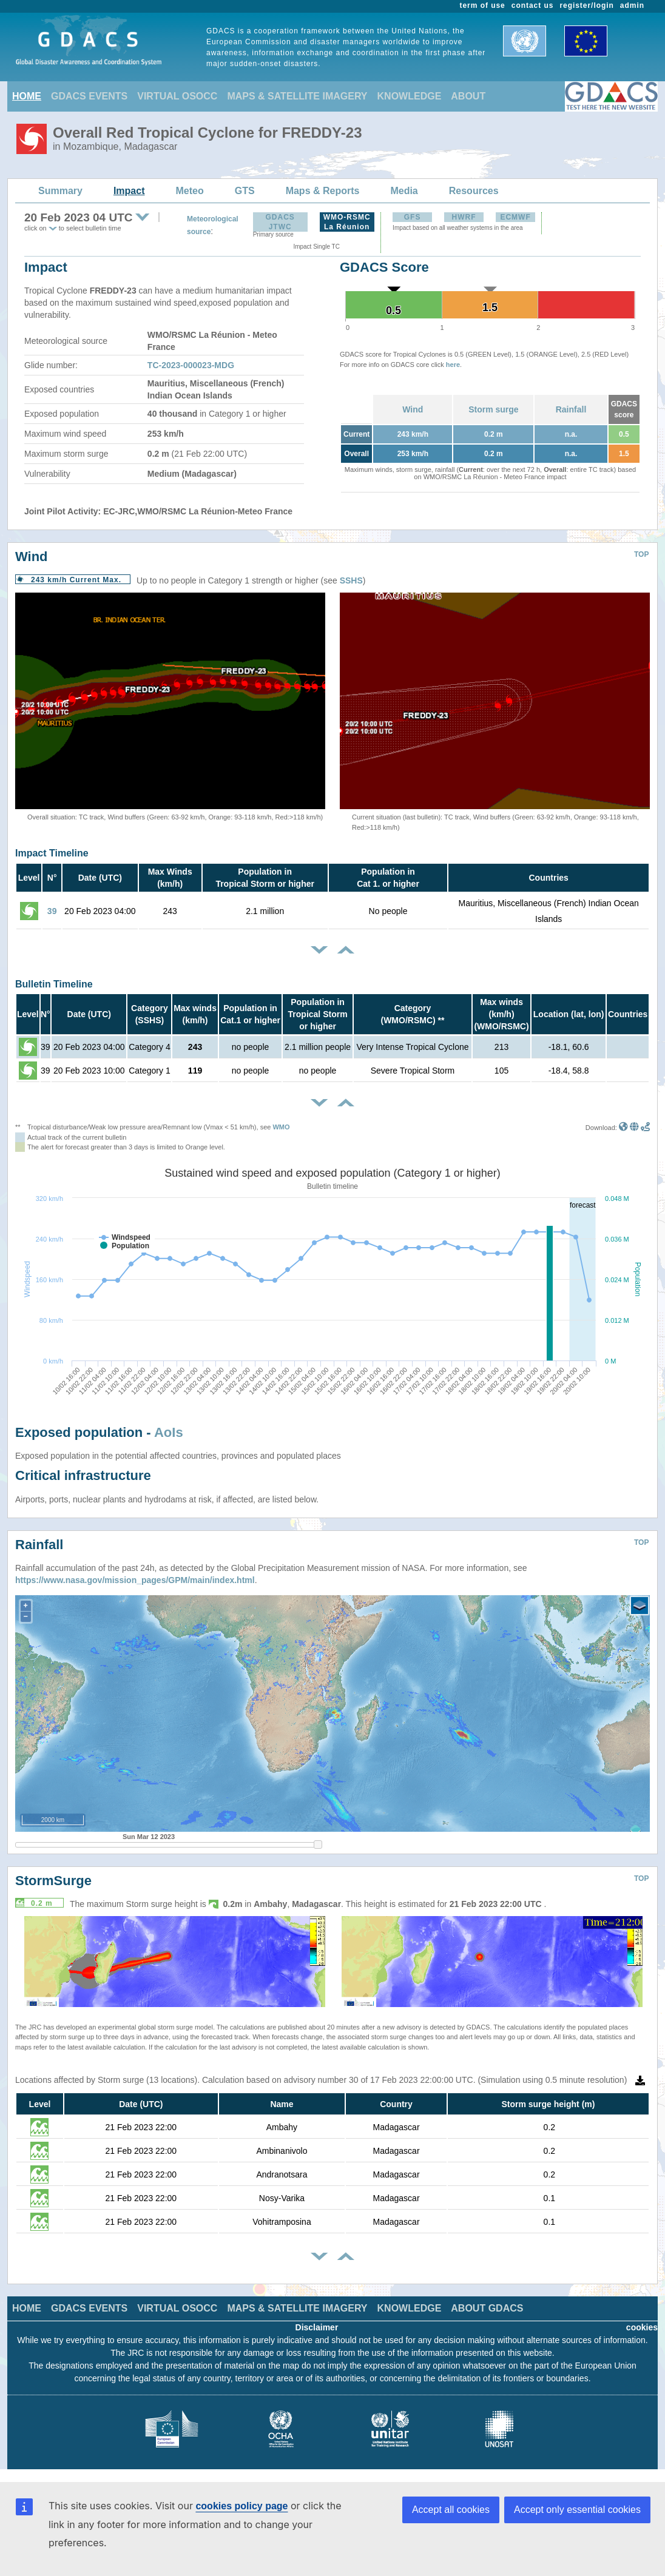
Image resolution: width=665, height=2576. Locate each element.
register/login (586, 5)
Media (403, 191)
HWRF (464, 217)
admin (632, 5)
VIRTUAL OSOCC (177, 96)
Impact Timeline (52, 853)
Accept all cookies (451, 2509)
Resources (474, 191)
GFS (412, 217)
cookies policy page (241, 2506)
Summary (60, 191)
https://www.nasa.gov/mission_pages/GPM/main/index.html (135, 1580)
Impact (129, 191)
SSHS (351, 580)
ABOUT (468, 96)
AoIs (168, 1432)
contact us (532, 5)
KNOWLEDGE (409, 96)
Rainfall (571, 409)
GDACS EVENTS (89, 96)
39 (52, 911)
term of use (482, 5)
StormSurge (53, 1880)
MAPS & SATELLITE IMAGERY (297, 96)
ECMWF (515, 217)
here (453, 364)
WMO (280, 1127)
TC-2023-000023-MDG (190, 365)
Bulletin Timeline (54, 984)
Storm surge (493, 409)
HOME (26, 96)
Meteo (190, 191)
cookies (642, 2327)
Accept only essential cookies (577, 2509)
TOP (641, 554)
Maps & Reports (323, 191)
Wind (412, 409)
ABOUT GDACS (487, 2308)
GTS (245, 191)
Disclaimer (317, 2327)
